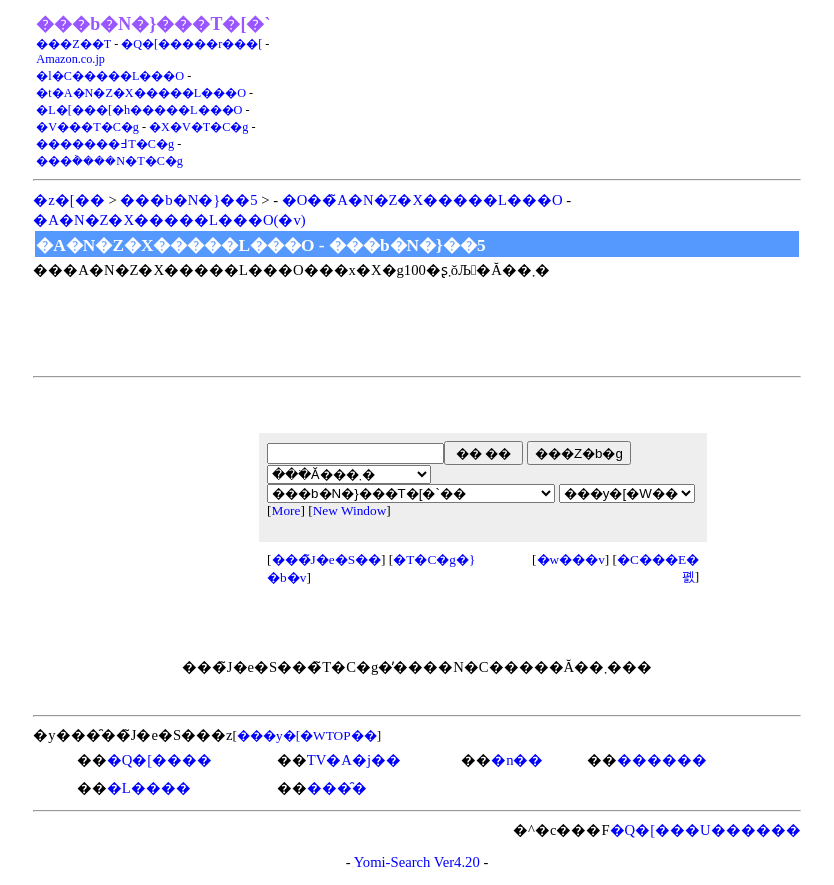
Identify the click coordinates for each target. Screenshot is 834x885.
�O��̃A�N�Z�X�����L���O (422, 200)
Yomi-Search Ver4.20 (417, 862)
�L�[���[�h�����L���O (139, 110)
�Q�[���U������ (705, 830)
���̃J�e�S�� (327, 559)
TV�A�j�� (354, 760)
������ (662, 760)
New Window (350, 510)
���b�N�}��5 (188, 200)
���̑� (337, 788)
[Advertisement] (564, 90)
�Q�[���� (159, 760)
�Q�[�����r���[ (191, 44)
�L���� (149, 788)
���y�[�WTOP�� (307, 735)
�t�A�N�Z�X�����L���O (141, 93)
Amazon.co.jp (70, 59)
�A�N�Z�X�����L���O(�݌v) (169, 220)
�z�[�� (68, 200)
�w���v (571, 559)
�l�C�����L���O (110, 76)
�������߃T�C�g (105, 144)
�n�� (517, 760)
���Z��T (73, 44)
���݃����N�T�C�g (109, 161)
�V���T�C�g (87, 127)
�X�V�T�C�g (198, 127)
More (286, 510)
